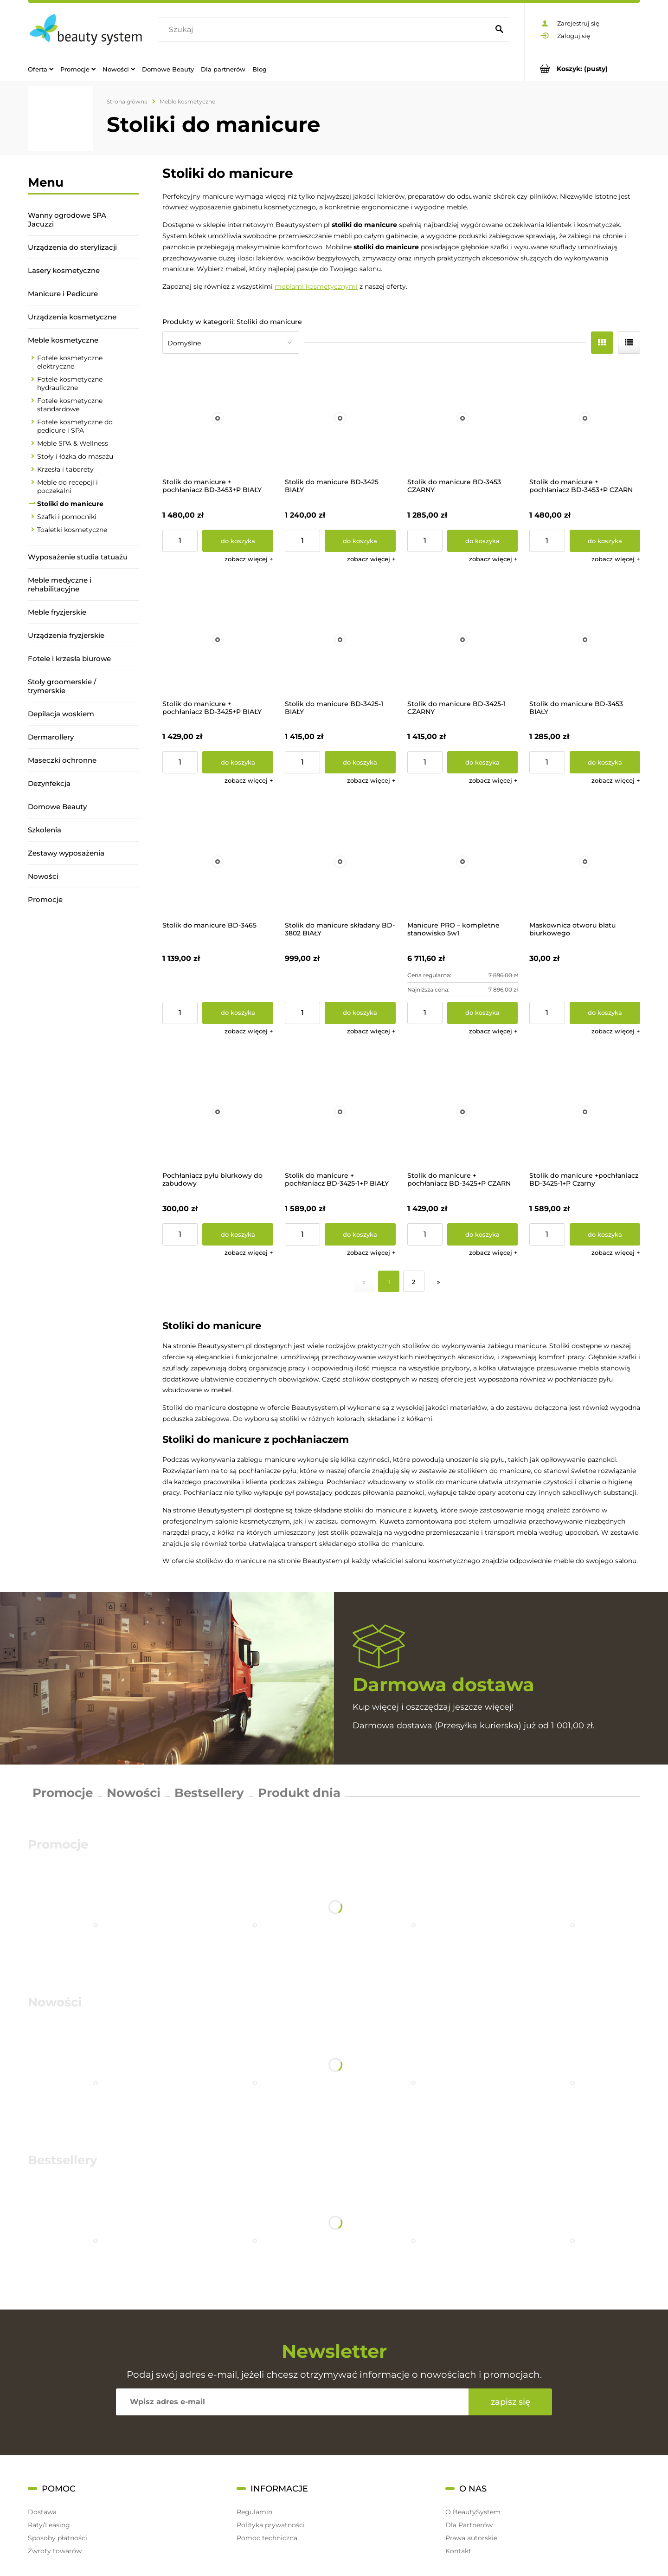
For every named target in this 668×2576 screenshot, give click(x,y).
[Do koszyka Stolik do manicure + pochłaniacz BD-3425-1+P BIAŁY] (360, 1234)
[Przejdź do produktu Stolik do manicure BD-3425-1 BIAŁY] (340, 639)
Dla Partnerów (469, 2525)
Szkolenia (44, 829)
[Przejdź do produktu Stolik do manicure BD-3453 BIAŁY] (584, 639)
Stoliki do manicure (70, 504)
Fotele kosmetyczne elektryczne (70, 362)
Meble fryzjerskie (57, 612)
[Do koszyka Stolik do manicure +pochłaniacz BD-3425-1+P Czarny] (605, 1234)
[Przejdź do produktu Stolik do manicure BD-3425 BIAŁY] (340, 418)
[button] (249, 559)
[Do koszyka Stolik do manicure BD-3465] (237, 1013)
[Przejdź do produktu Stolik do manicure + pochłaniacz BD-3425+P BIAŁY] (217, 639)
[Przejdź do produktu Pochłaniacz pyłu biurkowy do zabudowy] (217, 1112)
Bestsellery (209, 1792)
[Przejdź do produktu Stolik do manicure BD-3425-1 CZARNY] (462, 639)
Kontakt (458, 2551)
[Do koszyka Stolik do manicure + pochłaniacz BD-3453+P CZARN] (605, 541)
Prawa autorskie (471, 2538)
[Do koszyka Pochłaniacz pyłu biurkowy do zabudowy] (237, 1234)
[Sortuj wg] (230, 342)
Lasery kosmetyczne (64, 270)
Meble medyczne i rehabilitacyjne (59, 584)
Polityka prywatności (271, 2525)
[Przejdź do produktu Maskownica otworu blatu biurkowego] (584, 861)
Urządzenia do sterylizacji (72, 247)
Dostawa (42, 2512)
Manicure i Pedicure (63, 293)
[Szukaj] (499, 29)
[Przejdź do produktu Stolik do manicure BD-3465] (217, 861)
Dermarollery (51, 737)
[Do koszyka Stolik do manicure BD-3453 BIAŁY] (605, 762)
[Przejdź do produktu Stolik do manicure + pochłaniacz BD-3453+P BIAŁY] (217, 418)
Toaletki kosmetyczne (72, 530)
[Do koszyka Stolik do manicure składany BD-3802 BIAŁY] (360, 1013)
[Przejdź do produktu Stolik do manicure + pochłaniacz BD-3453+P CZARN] (584, 418)
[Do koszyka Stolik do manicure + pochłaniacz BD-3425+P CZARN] (482, 1234)
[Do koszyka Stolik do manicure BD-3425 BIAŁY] (360, 541)
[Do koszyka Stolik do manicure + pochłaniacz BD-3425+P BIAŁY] (237, 762)
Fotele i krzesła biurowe (69, 658)
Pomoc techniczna (267, 2538)
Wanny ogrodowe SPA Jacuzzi (67, 219)
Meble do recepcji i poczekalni (67, 486)
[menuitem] (40, 69)
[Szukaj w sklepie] (325, 30)
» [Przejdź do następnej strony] (438, 1281)
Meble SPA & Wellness (72, 443)
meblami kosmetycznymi (316, 286)
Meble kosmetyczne (63, 340)
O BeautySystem (473, 2512)
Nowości (43, 876)
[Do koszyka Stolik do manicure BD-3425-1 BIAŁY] (360, 762)
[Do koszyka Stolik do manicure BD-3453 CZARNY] (482, 541)
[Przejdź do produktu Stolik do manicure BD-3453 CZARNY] (462, 418)
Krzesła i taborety (65, 469)
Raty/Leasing (49, 2525)
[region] (83, 1041)
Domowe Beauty (57, 806)
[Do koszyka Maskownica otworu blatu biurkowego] (605, 1013)
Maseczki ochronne (62, 760)
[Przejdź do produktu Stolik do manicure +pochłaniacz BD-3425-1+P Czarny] (584, 1112)
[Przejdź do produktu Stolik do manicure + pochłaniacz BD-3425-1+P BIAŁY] (340, 1112)
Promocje (45, 899)
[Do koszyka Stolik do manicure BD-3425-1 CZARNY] (482, 762)
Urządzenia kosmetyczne (72, 316)
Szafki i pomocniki (66, 517)
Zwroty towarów (55, 2551)
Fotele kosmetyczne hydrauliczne (70, 383)
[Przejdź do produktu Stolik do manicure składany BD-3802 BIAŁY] (340, 861)
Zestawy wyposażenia (66, 853)
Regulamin (254, 2512)
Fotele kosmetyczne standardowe (70, 404)
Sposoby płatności (57, 2538)
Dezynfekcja (49, 783)
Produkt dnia (299, 1792)
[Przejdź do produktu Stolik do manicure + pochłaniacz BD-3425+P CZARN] (462, 1112)
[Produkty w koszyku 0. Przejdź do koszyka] (582, 68)
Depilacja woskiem (61, 713)
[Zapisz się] (510, 2401)
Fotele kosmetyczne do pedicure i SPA (75, 426)
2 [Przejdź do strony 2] (413, 1281)
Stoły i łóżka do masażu (75, 456)
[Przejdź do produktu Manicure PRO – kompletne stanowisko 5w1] (462, 861)
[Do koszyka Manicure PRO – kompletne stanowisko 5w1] (482, 1013)
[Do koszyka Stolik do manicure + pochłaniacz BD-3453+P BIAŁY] (237, 541)
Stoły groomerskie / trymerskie (62, 686)
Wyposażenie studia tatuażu (78, 556)
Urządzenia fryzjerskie (66, 635)
